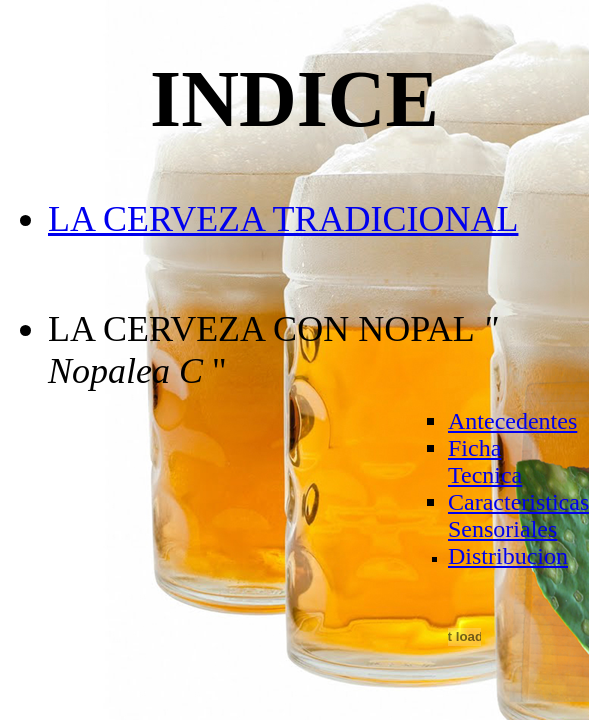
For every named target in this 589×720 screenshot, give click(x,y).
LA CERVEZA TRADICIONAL (283, 219)
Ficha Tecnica (485, 461)
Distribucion (508, 556)
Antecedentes (512, 421)
